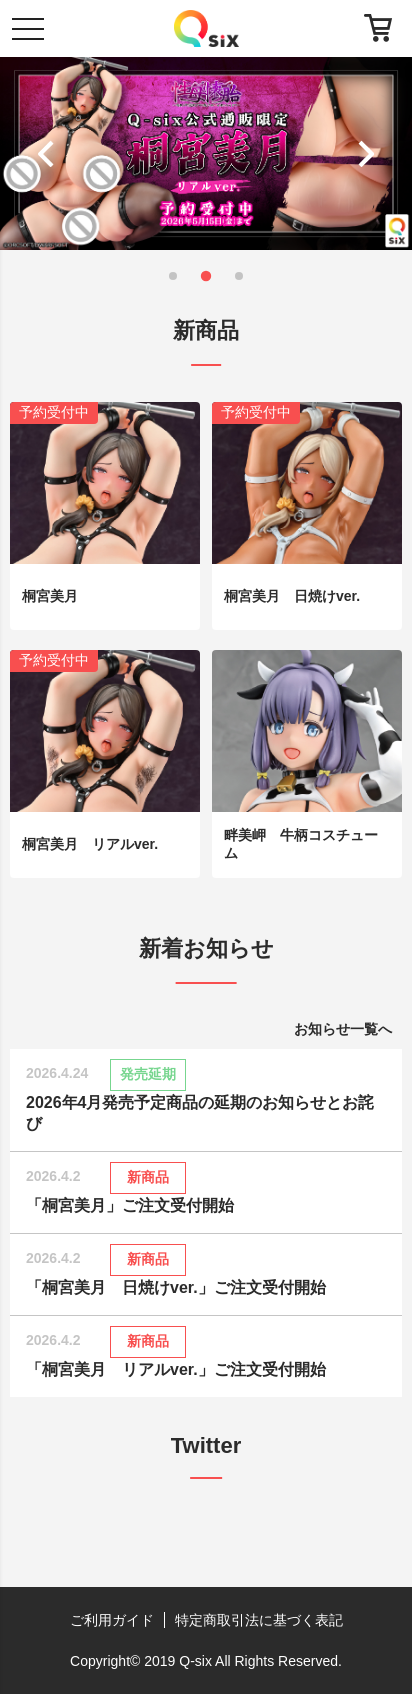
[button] (50, 154)
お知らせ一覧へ (343, 1029)
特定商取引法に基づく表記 (259, 1620)
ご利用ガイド (112, 1620)
